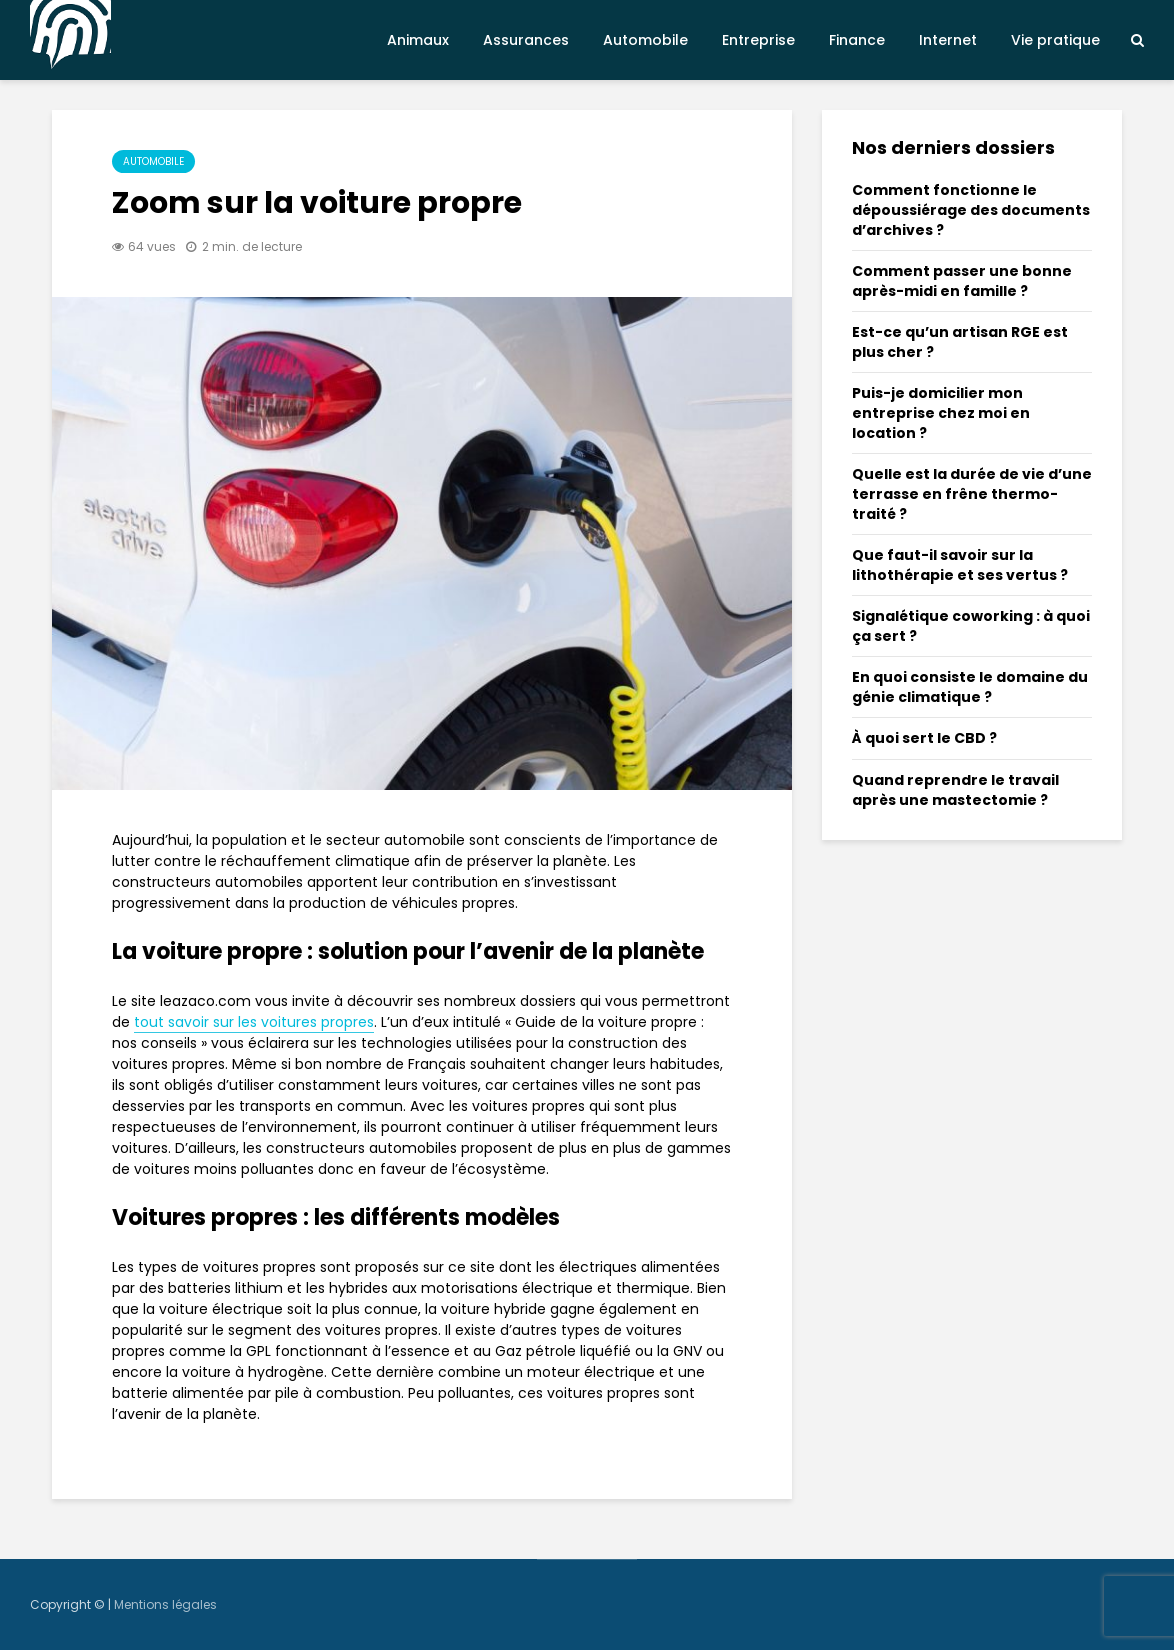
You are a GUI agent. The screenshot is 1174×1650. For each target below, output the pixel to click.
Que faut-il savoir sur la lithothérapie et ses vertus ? (960, 565)
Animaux (418, 40)
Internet (948, 40)
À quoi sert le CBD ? (924, 738)
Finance (857, 40)
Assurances (526, 40)
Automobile (645, 40)
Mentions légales (165, 1604)
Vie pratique (1055, 40)
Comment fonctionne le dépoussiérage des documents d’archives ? (971, 210)
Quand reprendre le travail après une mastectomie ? (955, 790)
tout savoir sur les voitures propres (254, 1022)
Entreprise (758, 40)
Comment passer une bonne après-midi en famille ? (962, 281)
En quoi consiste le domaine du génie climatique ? (970, 687)
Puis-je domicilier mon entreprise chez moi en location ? (941, 413)
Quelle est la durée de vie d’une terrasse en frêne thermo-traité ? (972, 494)
